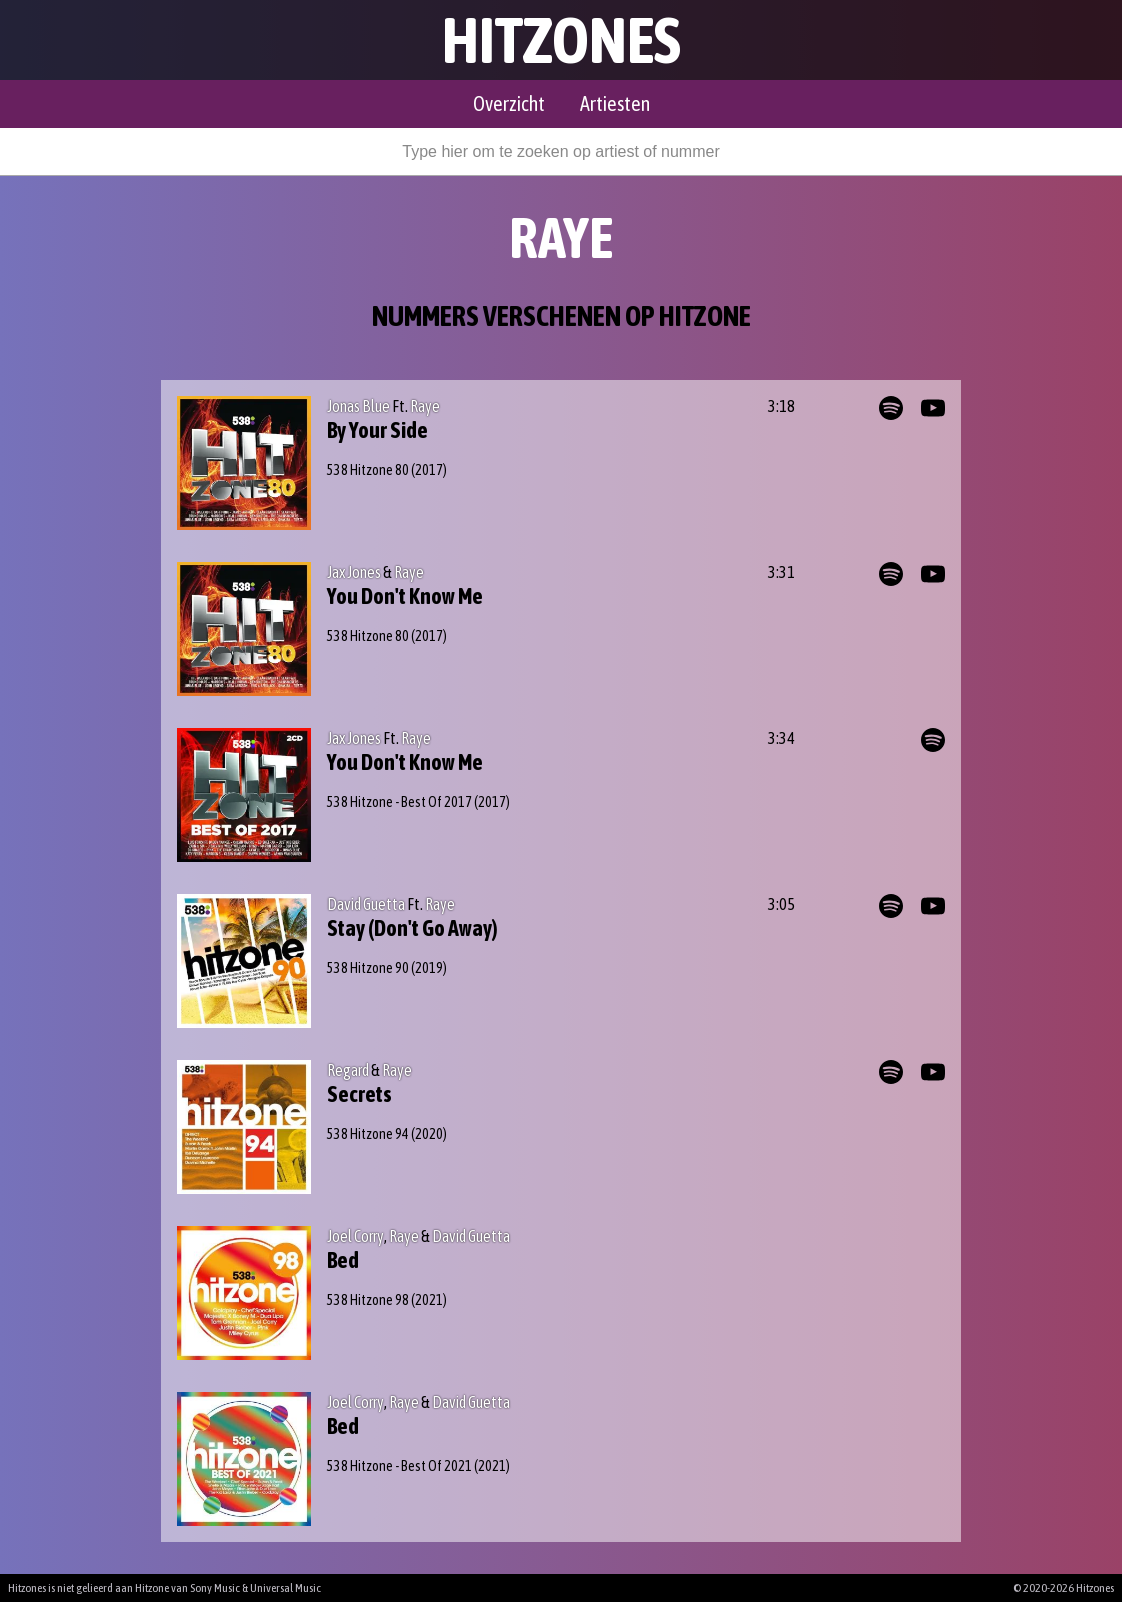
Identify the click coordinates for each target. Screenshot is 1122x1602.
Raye (425, 406)
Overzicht (509, 103)
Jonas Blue (358, 406)
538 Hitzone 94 (368, 1134)
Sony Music (215, 1588)
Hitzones (561, 40)
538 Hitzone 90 (368, 968)
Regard (348, 1070)
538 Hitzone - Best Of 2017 (399, 802)
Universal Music (285, 1588)
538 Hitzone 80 (368, 470)
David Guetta (366, 904)
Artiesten (615, 103)
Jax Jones (354, 572)
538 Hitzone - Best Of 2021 (399, 1466)
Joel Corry (355, 1236)
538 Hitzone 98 (368, 1300)
